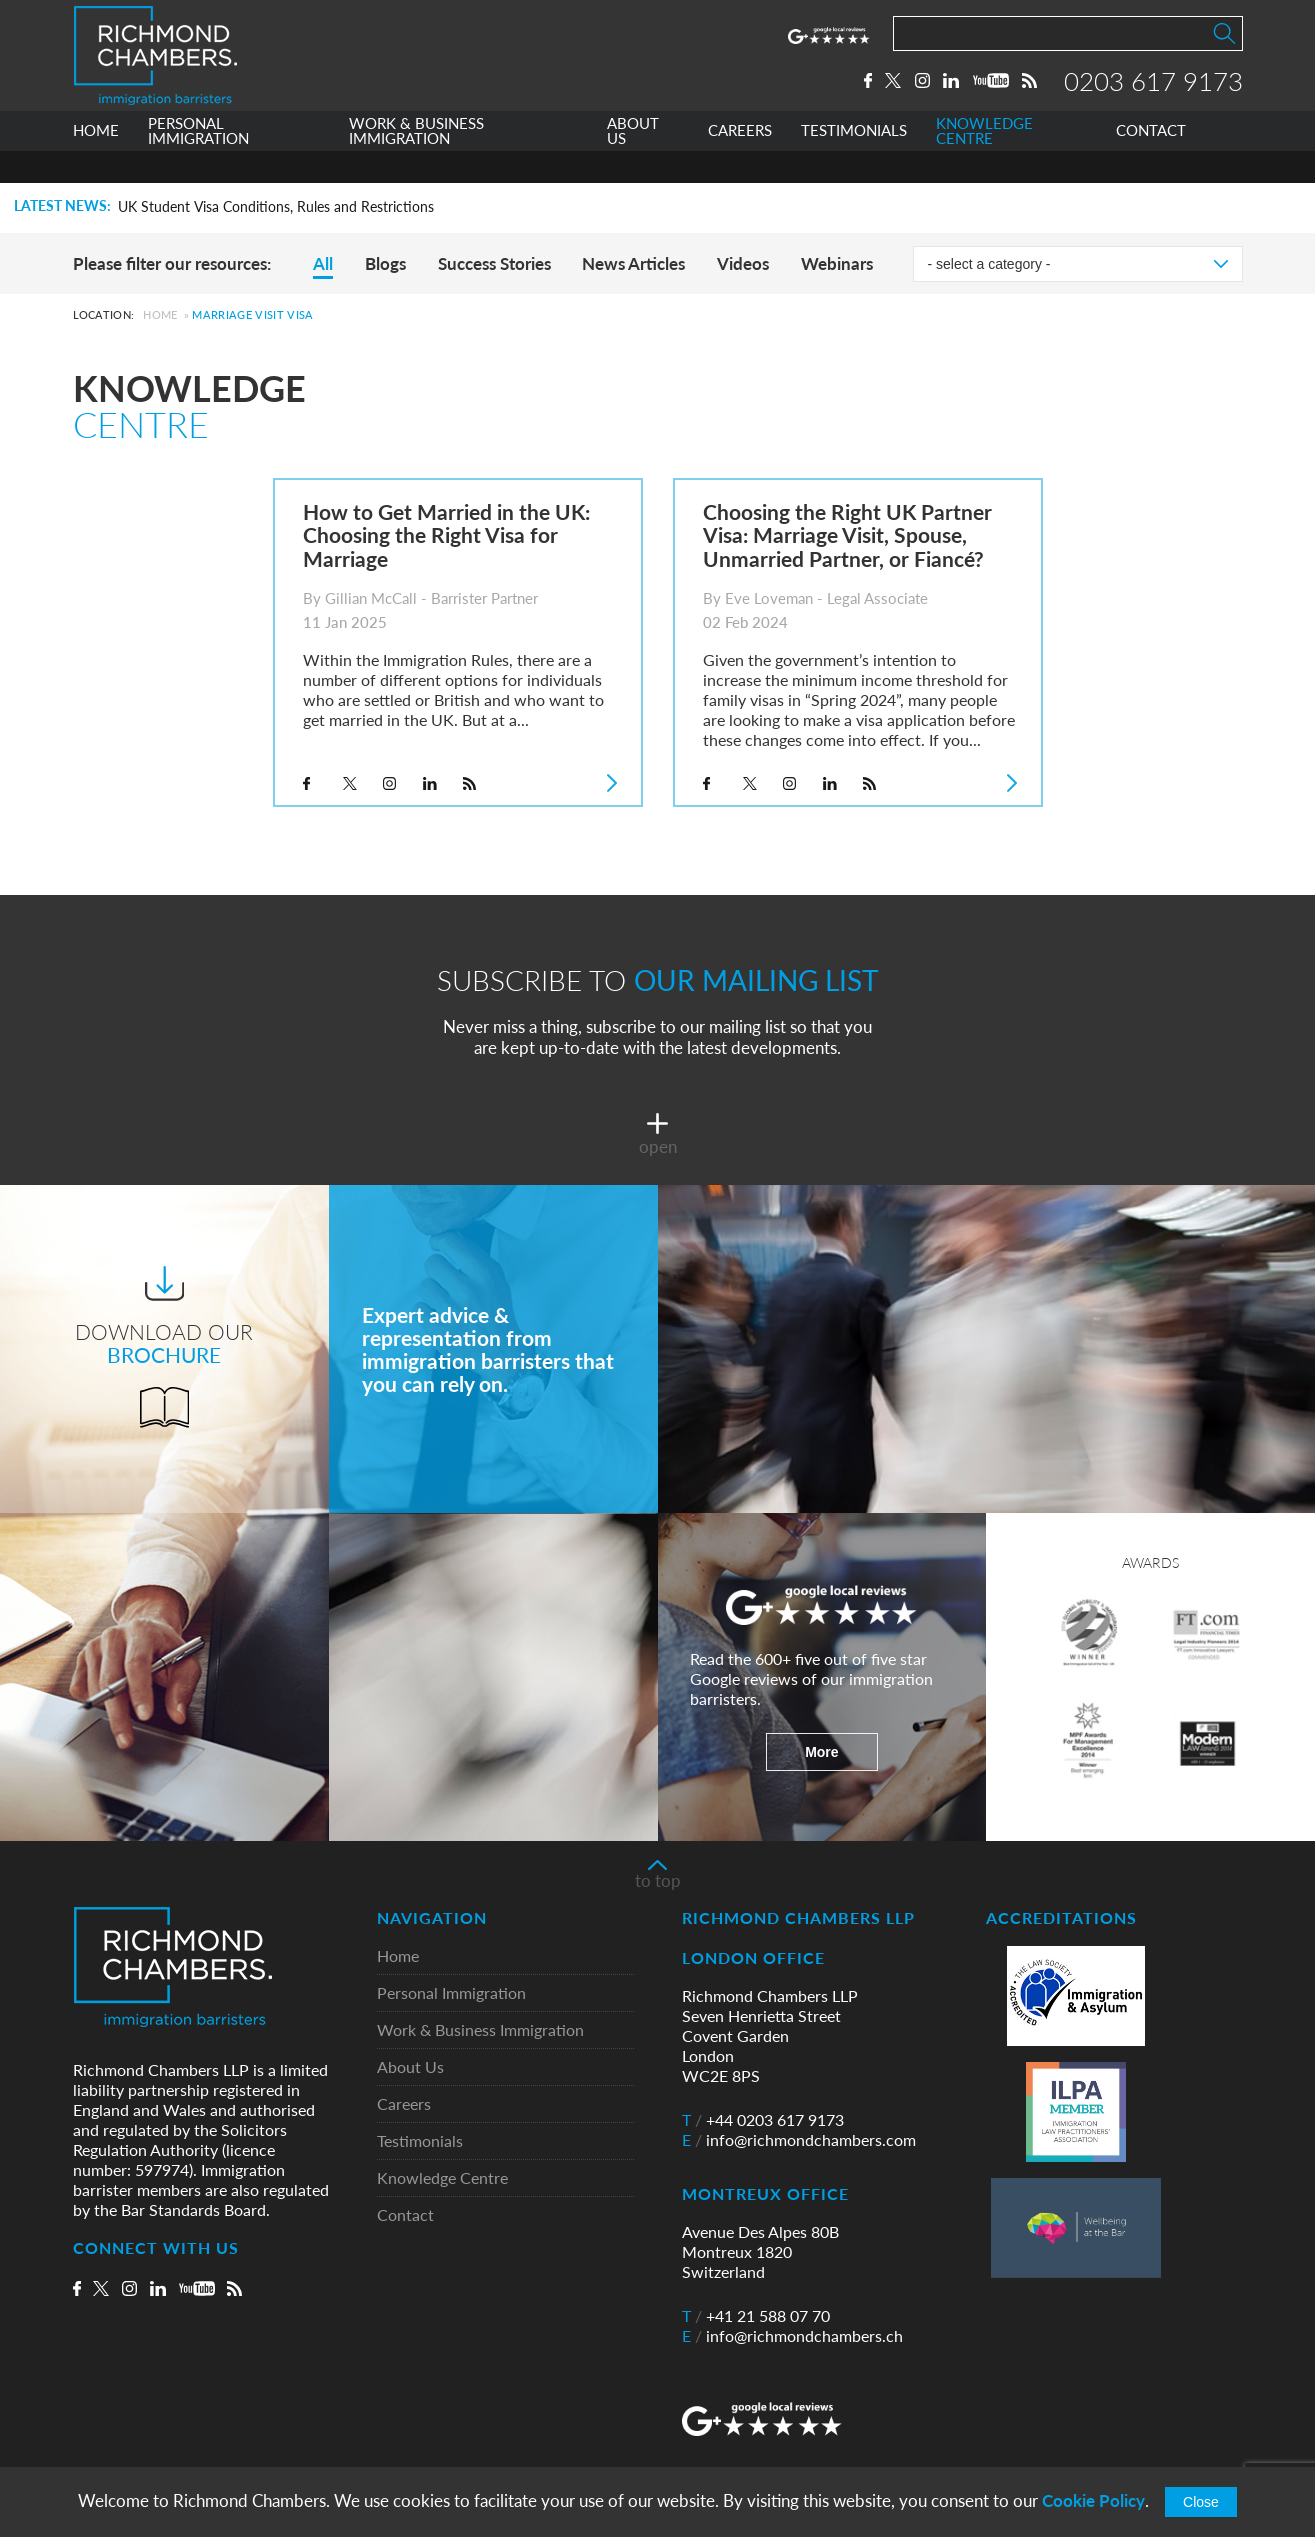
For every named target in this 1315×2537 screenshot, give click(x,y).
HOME (96, 163)
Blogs (385, 263)
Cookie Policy (1093, 2500)
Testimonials (420, 2141)
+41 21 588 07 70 (756, 2316)
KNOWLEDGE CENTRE (984, 163)
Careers (404, 2104)
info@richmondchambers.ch (792, 2336)
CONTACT (1151, 163)
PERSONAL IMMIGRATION (198, 163)
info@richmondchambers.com (799, 2140)
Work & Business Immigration (480, 2030)
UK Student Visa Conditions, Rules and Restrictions (276, 207)
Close (1201, 2502)
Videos (743, 263)
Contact (405, 2215)
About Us (410, 2067)
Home (160, 314)
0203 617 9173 (1153, 97)
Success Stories (494, 263)
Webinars (837, 263)
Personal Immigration (451, 1993)
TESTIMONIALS (854, 163)
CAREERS (740, 163)
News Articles (633, 263)
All (323, 263)
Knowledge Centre (442, 2178)
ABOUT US (633, 163)
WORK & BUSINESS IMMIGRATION (416, 163)
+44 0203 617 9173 (763, 2120)
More (821, 1752)
